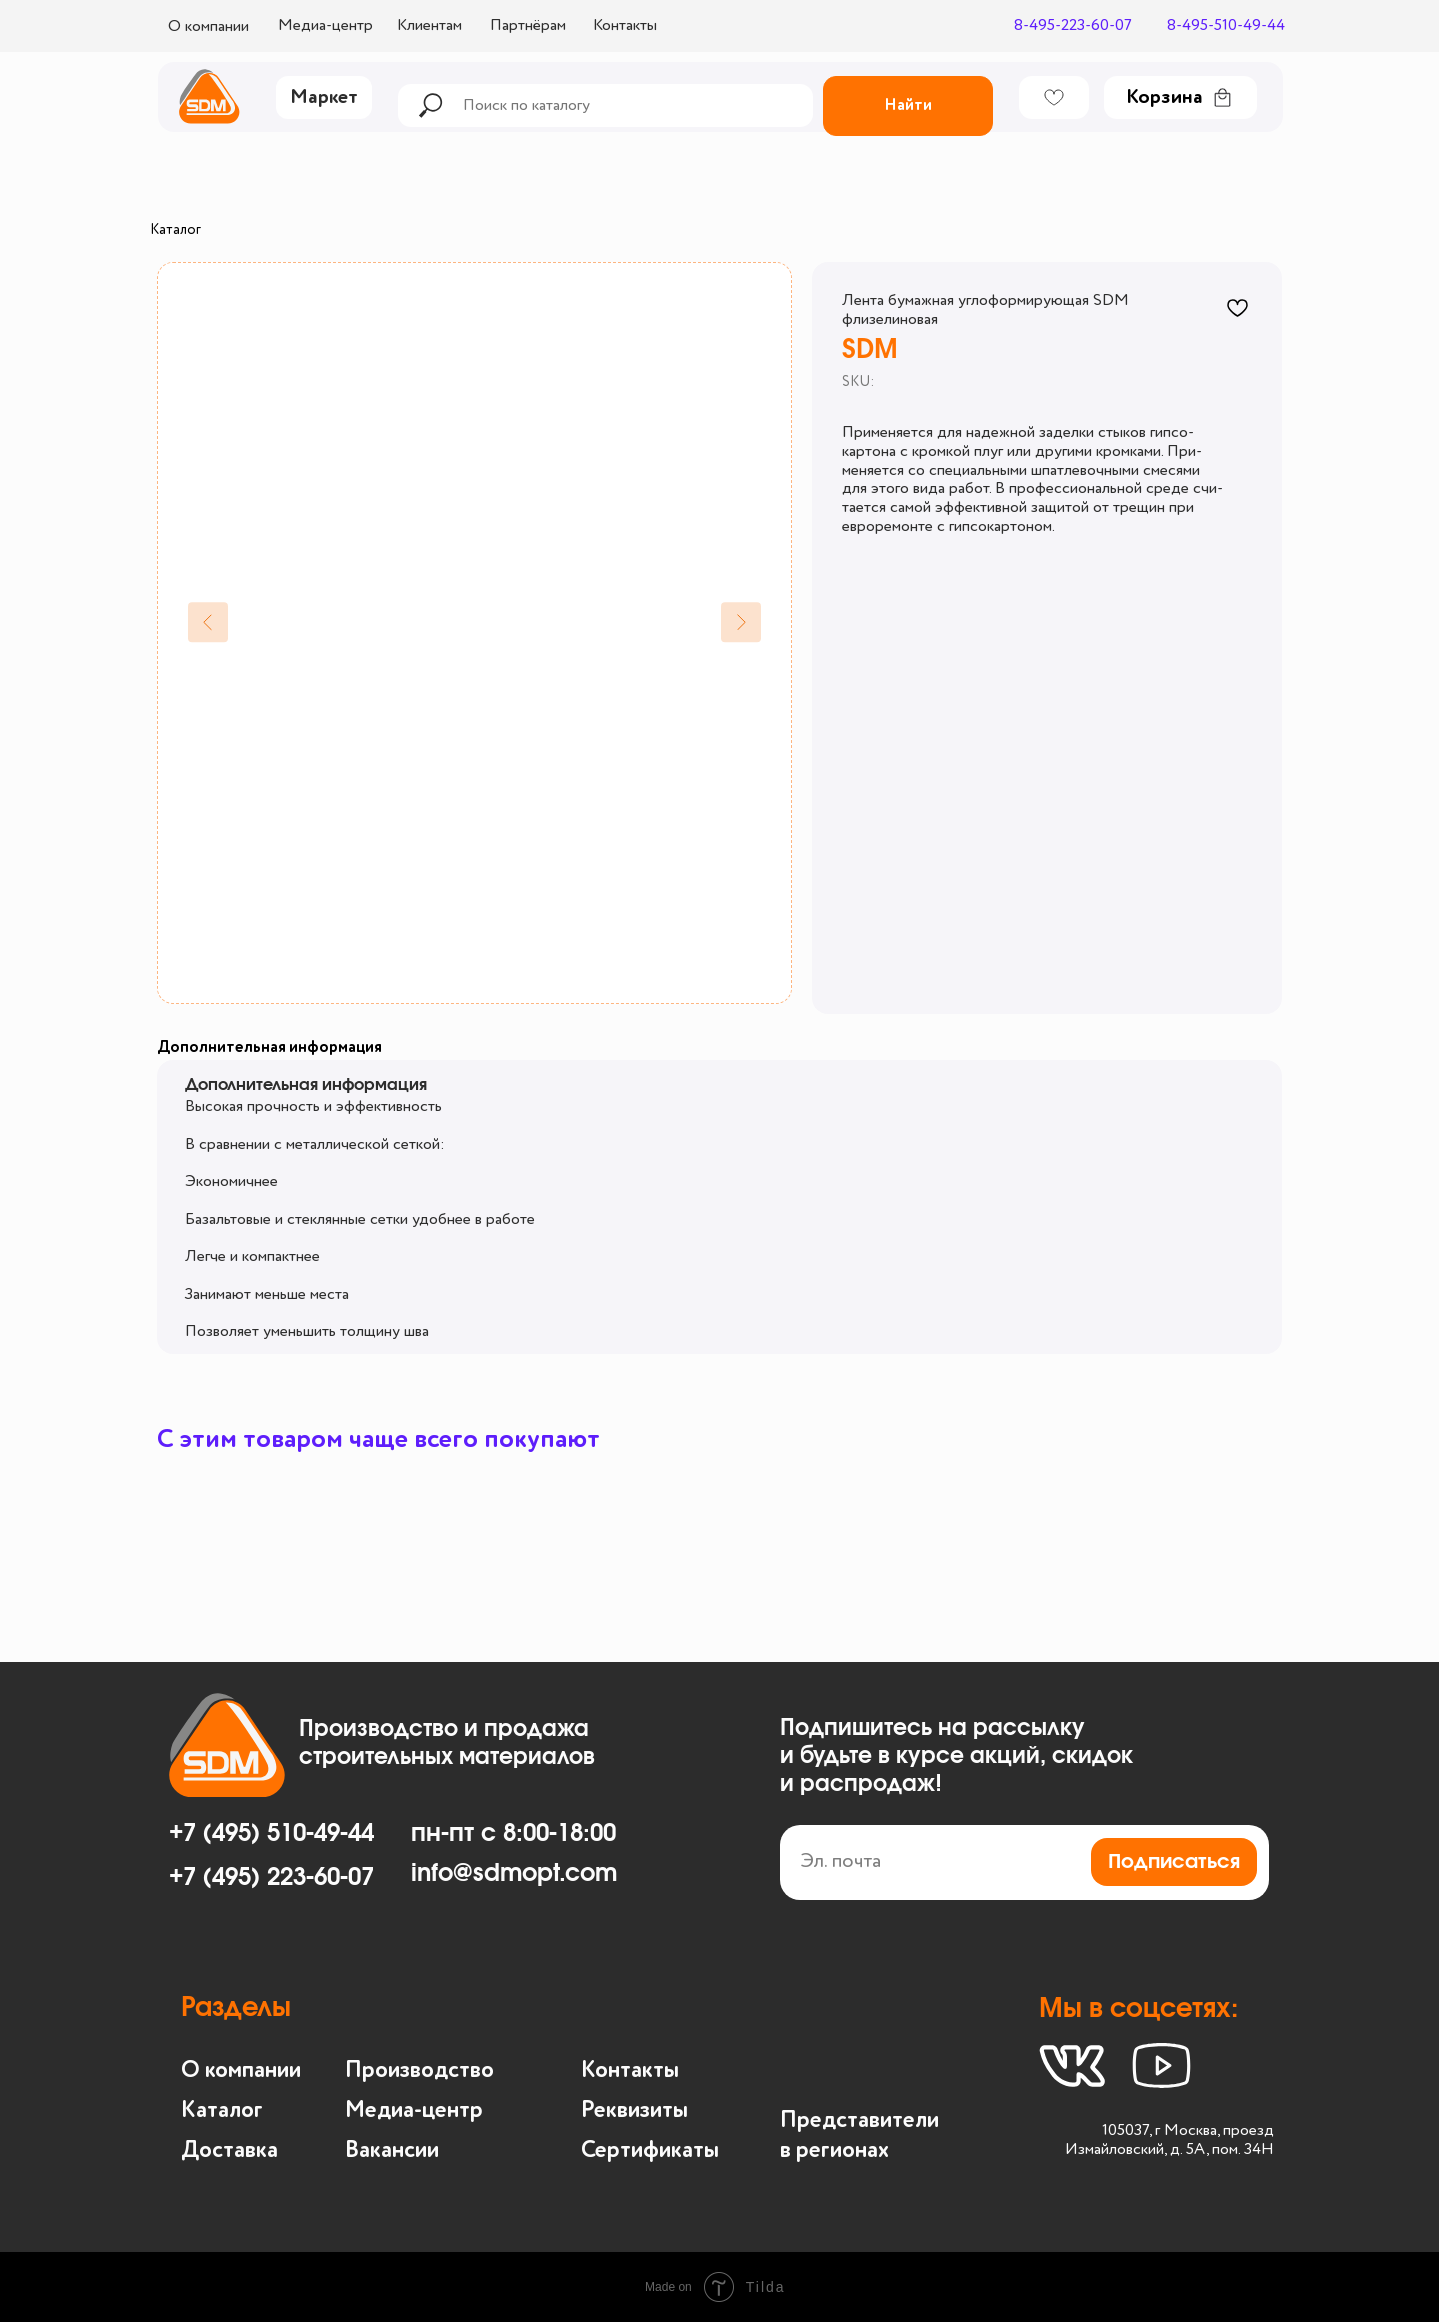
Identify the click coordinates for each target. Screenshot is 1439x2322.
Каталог (175, 230)
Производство (419, 2070)
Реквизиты (634, 2110)
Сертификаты (650, 2150)
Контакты (630, 2070)
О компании (241, 2070)
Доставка (229, 2150)
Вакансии (392, 2150)
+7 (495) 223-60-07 (271, 1878)
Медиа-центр (414, 2110)
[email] (1024, 1862)
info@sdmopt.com (514, 1874)
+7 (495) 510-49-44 (271, 1834)
